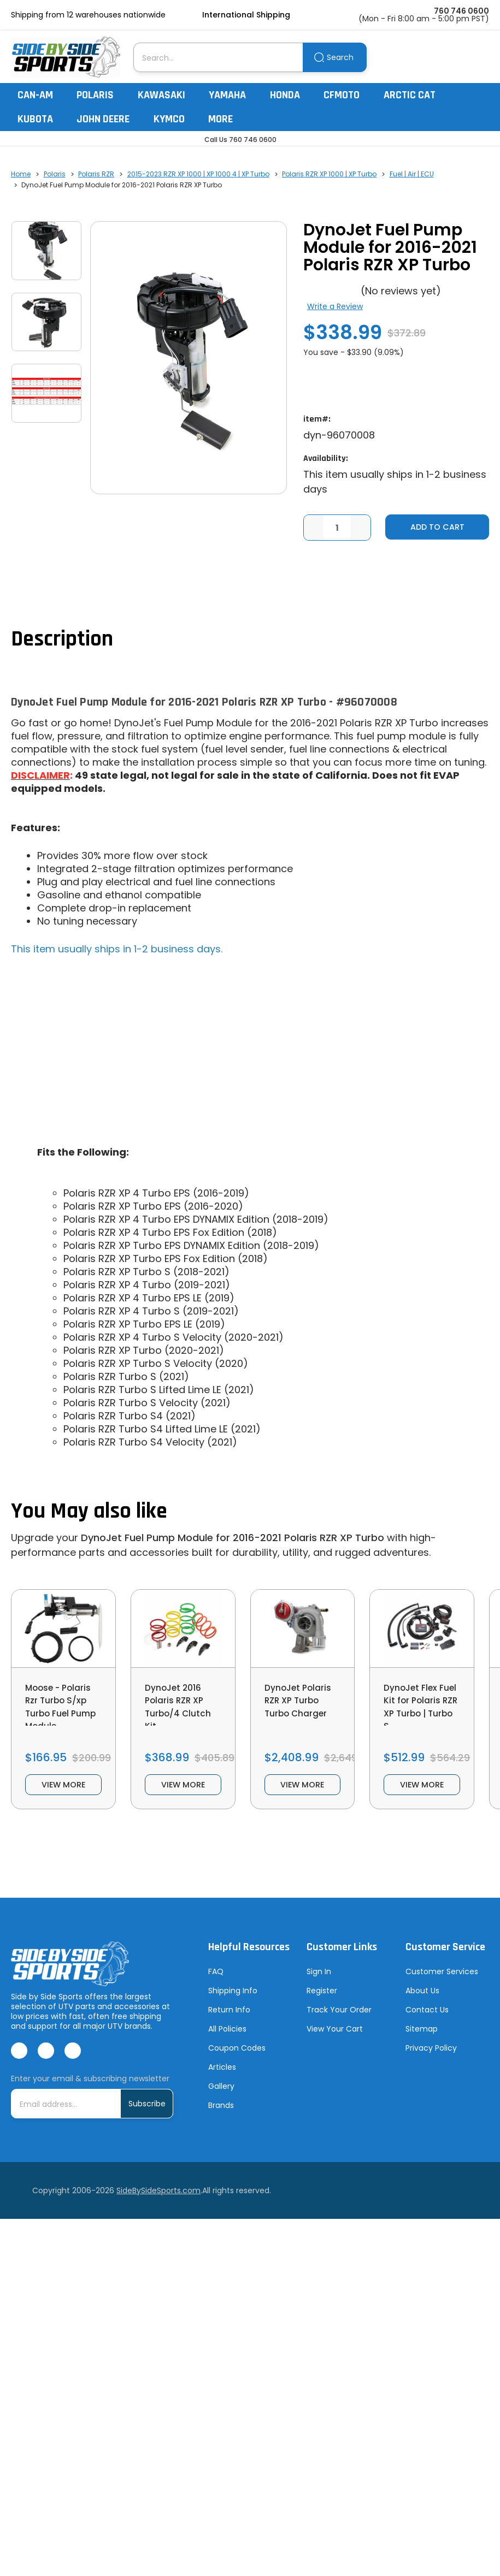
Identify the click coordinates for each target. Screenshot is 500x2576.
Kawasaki (167, 95)
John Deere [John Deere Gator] (108, 119)
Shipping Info (232, 2002)
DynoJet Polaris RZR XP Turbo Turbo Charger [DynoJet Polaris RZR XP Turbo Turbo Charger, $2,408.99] (298, 1711)
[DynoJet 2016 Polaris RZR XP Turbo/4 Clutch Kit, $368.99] (183, 1629)
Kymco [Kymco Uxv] (174, 119)
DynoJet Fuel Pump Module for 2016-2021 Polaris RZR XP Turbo (232, 1538)
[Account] (455, 57)
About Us (422, 2002)
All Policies (227, 2040)
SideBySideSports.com (158, 2201)
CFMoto (346, 95)
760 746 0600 (461, 10)
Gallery (221, 2097)
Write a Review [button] (335, 306)
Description (62, 640)
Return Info (229, 2021)
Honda (290, 95)
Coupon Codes (237, 2059)
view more (63, 1794)
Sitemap (421, 2040)
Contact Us (427, 2021)
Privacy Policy (431, 2059)
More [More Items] (225, 119)
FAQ (215, 1982)
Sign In (319, 1982)
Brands (221, 2116)
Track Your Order (339, 2021)
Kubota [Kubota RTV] (40, 119)
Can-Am (40, 95)
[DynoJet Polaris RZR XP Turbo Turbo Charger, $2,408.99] (303, 1629)
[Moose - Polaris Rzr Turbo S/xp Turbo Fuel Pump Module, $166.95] (63, 1629)
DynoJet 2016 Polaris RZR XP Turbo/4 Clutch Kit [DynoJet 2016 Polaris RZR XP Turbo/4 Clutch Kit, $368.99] (182, 1711)
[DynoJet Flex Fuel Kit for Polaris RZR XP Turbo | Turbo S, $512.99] (422, 1629)
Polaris (100, 95)
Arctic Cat (415, 95)
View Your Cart (335, 2040)
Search (340, 57)
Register (322, 2002)
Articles (222, 2078)
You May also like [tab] (89, 1512)
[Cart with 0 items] (482, 57)
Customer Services (441, 1982)
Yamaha (232, 95)
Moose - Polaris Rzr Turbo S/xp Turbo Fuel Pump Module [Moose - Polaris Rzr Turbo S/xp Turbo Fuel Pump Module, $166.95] (58, 1718)
